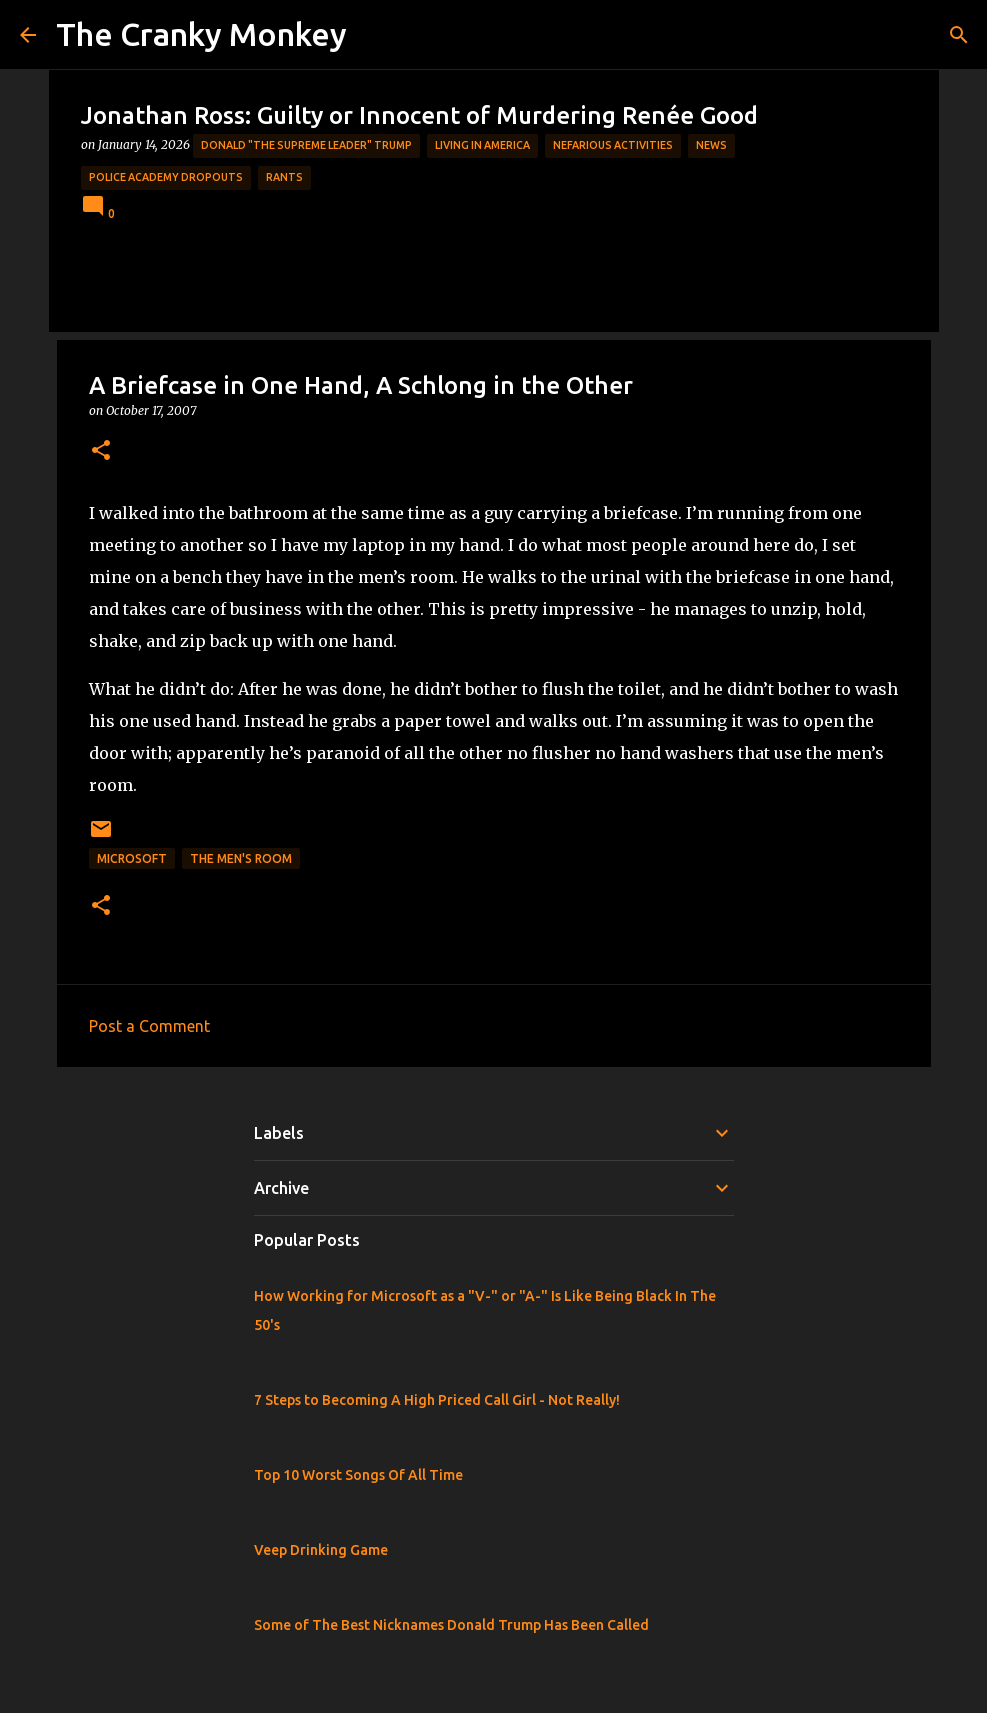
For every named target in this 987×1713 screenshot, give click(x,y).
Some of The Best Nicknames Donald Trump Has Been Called (451, 1625)
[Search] (959, 35)
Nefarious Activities (613, 145)
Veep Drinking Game (321, 1550)
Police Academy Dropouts (166, 177)
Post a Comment (149, 1026)
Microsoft (132, 858)
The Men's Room (241, 858)
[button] (101, 451)
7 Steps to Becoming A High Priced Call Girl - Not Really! (437, 1400)
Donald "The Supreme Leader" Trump (306, 145)
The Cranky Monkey (201, 34)
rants (284, 177)
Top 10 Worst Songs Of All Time (358, 1475)
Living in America (482, 145)
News (711, 145)
